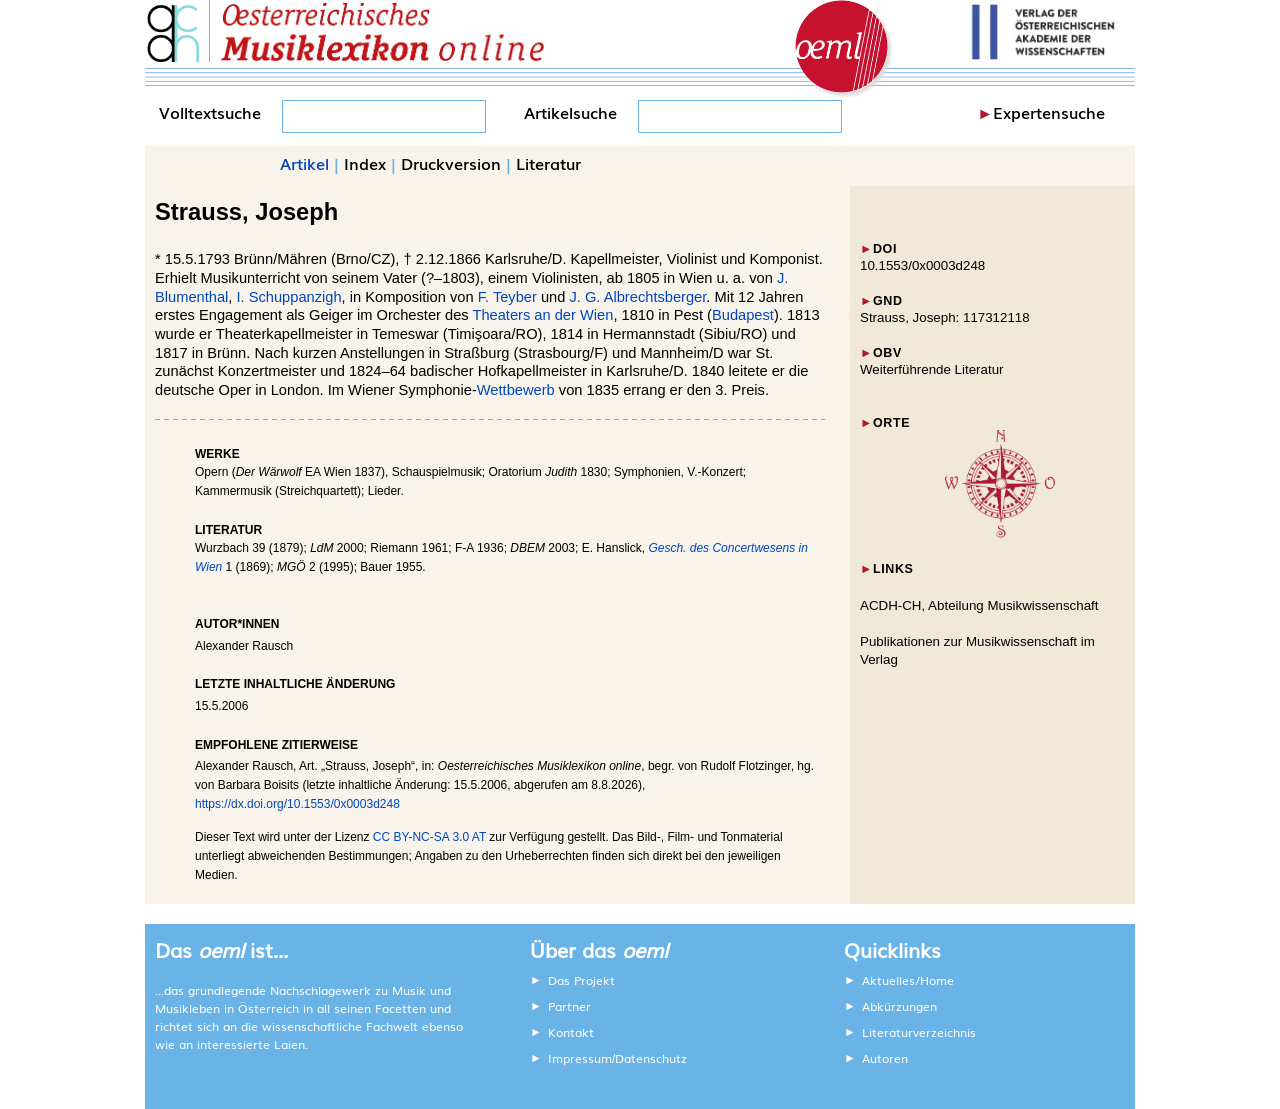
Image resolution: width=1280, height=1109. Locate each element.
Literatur (548, 163)
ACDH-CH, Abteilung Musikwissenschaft (979, 605)
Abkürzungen (899, 1006)
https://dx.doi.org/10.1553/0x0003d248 (297, 804)
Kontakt (571, 1032)
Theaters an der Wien (542, 315)
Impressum (580, 1058)
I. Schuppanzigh (288, 297)
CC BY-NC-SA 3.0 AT (429, 837)
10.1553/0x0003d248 (922, 265)
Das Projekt (581, 980)
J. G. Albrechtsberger (637, 297)
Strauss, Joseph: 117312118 (945, 317)
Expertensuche (1049, 112)
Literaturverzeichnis (919, 1032)
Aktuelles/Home (908, 980)
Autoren (885, 1058)
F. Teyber (507, 297)
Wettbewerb (516, 390)
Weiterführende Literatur (931, 369)
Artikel (304, 163)
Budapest (743, 315)
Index (365, 163)
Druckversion (451, 163)
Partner (569, 1006)
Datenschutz (651, 1058)
